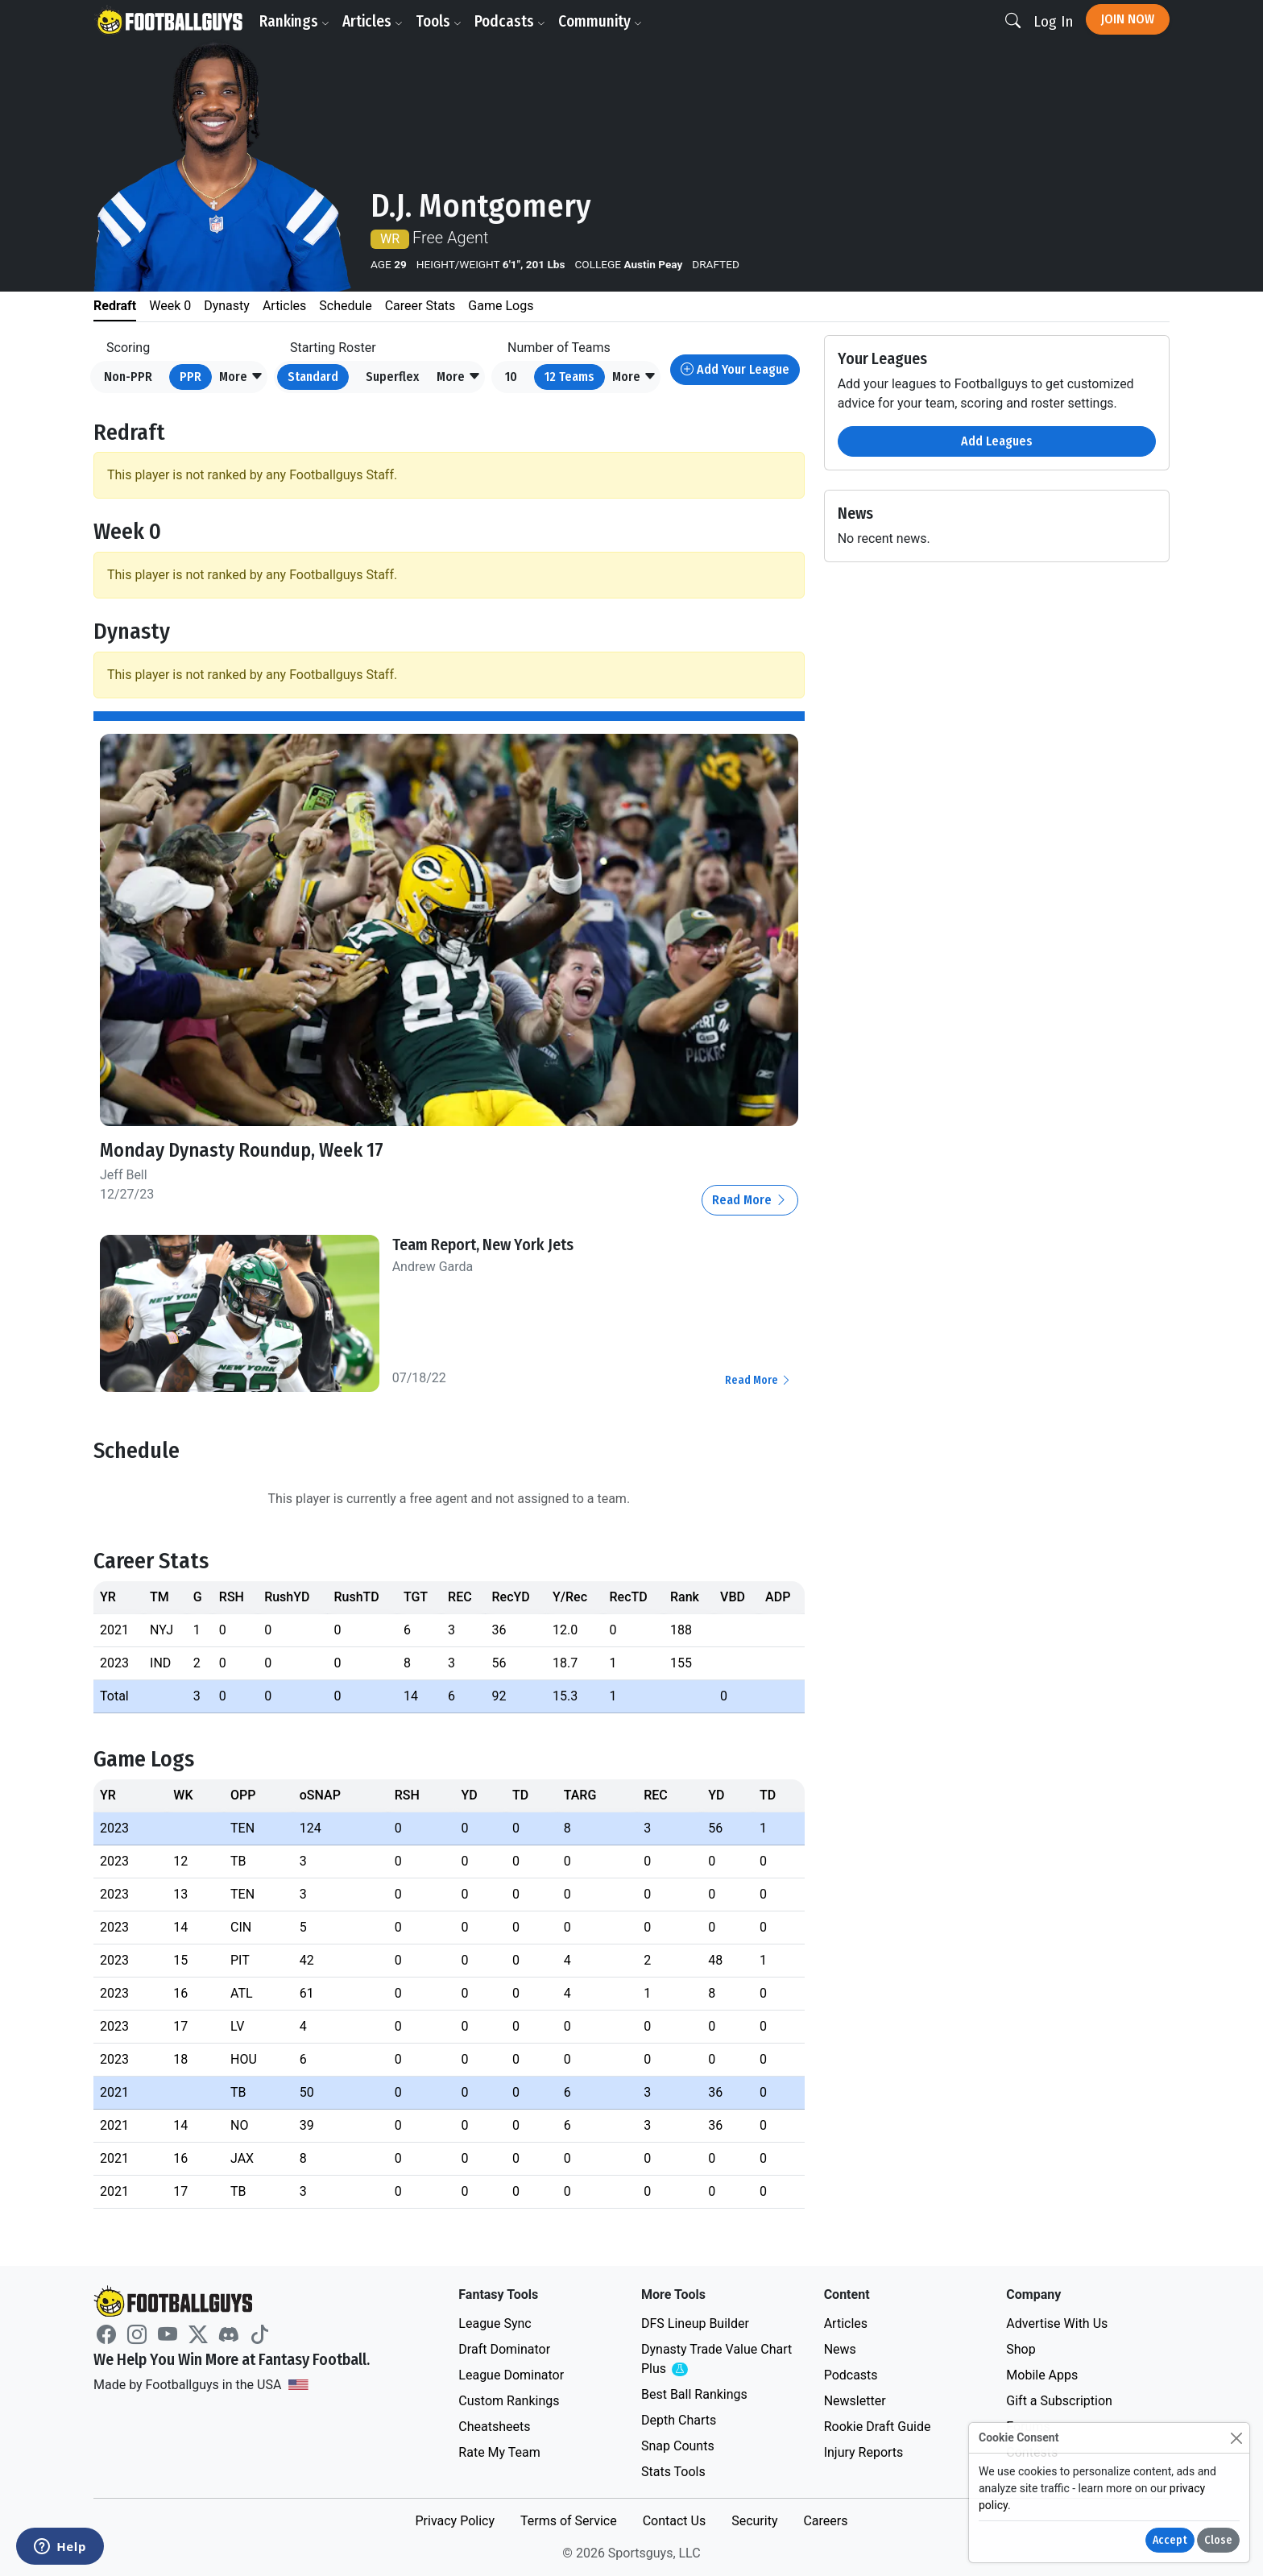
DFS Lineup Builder (695, 2323)
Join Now (1127, 19)
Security (754, 2520)
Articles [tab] (284, 305)
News (840, 2349)
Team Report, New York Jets (483, 1244)
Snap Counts (677, 2446)
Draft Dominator (504, 2349)
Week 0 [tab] (170, 305)
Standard (313, 376)
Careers (825, 2520)
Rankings (294, 21)
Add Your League (735, 369)
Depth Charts (678, 2420)
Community (600, 21)
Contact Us (674, 2520)
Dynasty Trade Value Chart (716, 2360)
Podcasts (509, 21)
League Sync (494, 2323)
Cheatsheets (494, 2426)
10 (511, 376)
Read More (750, 1199)
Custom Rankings (508, 2400)
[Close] (1236, 2437)
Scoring (128, 347)
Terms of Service (568, 2520)
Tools (439, 21)
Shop (1020, 2349)
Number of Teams (559, 347)
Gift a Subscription (1059, 2400)
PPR (190, 376)
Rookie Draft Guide (877, 2426)
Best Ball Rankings (694, 2394)
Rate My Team (499, 2452)
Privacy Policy (455, 2520)
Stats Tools (673, 2471)
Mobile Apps (1042, 2375)
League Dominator (511, 2375)
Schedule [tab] (345, 305)
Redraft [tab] (114, 305)
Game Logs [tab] (500, 305)
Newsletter (855, 2400)
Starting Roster (333, 347)
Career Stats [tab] (420, 305)
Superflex (392, 376)
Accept (1170, 2540)
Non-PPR (128, 376)
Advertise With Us (1057, 2323)
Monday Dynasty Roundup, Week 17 (241, 1150)
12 (569, 376)
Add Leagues (997, 441)
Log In (1053, 21)
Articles (372, 21)
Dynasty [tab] (227, 305)
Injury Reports (864, 2452)
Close (1218, 2540)
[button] (241, 377)
